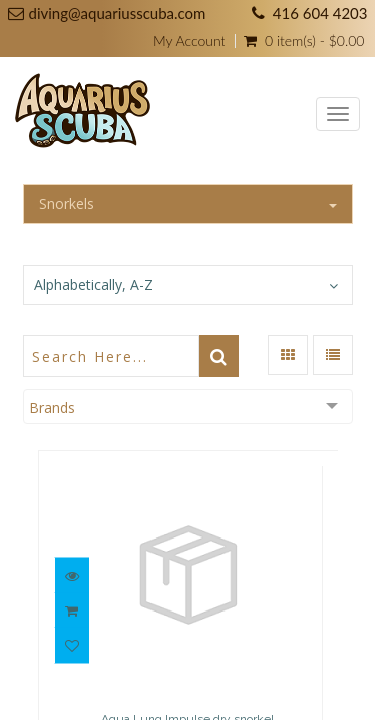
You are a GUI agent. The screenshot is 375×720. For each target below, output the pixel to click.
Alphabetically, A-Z (93, 284)
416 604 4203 (320, 13)
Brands (52, 407)
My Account (189, 41)
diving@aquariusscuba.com (117, 13)
